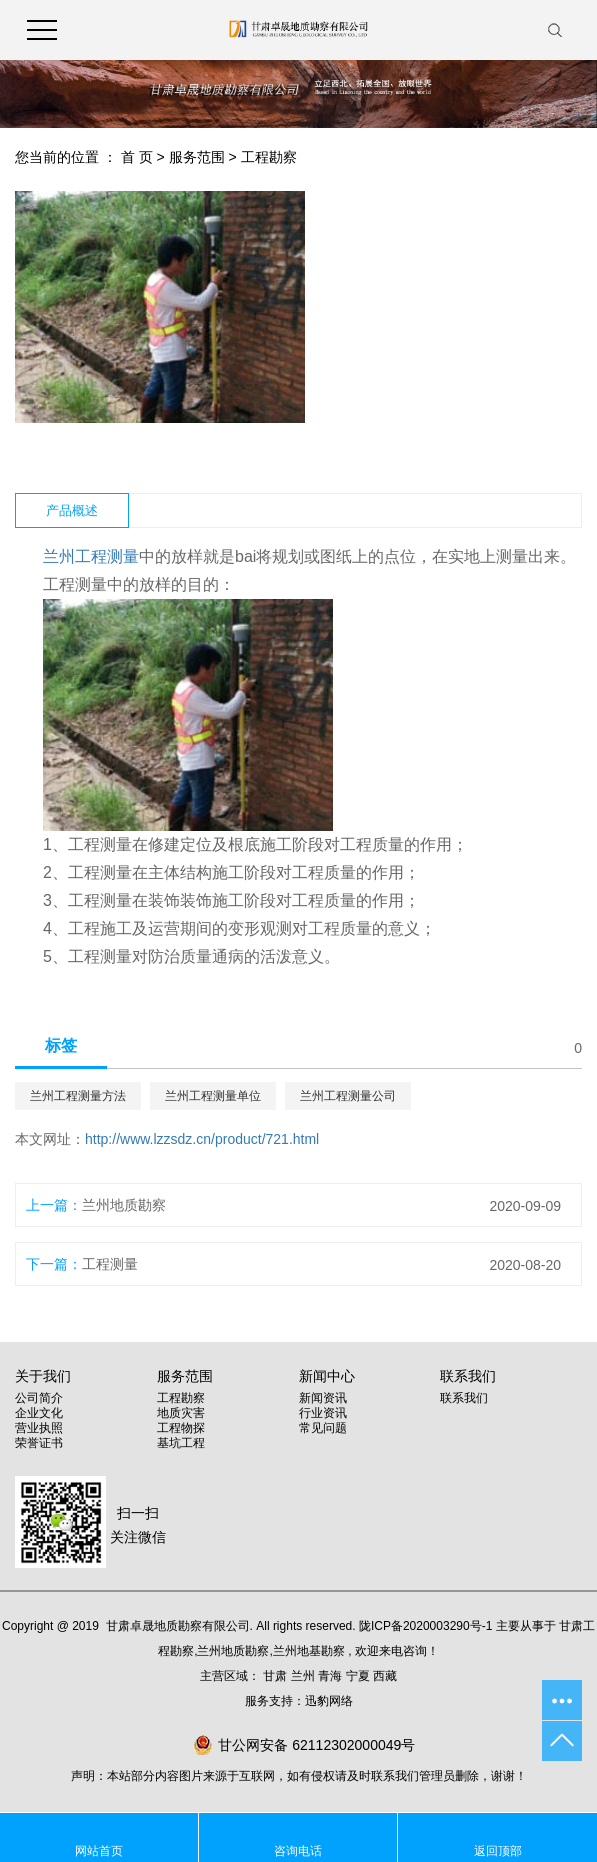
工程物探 (181, 1428)
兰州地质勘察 (124, 1205)
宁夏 (358, 1676)
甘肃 (275, 1676)
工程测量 (110, 1264)
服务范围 (197, 157)
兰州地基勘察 (309, 1651)
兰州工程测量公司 (348, 1096)
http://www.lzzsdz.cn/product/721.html (202, 1139)
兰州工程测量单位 (213, 1096)
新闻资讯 (323, 1398)
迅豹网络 (329, 1701)
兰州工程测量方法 (78, 1096)
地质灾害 (181, 1413)
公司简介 (39, 1398)
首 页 (137, 157)
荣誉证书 (39, 1443)
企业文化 (39, 1413)
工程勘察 (269, 157)
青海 (330, 1676)
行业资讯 (323, 1413)
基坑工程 (181, 1443)
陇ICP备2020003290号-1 (425, 1626)
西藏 (385, 1676)
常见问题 (323, 1428)
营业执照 (39, 1428)
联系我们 (464, 1398)
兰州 (303, 1676)
